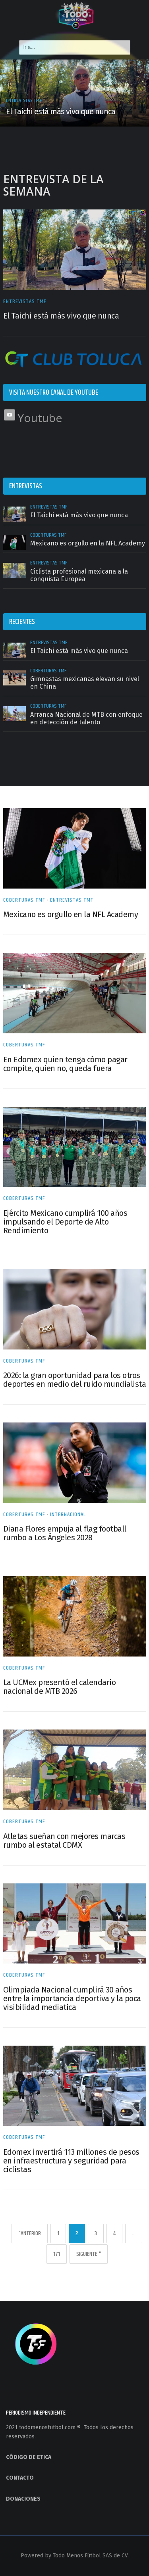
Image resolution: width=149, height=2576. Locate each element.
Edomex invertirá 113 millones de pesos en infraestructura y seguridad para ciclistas (71, 2160)
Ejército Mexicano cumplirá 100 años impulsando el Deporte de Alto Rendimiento (65, 1221)
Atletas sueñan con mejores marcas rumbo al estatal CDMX (64, 1840)
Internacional (68, 1514)
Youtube (33, 417)
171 (56, 2254)
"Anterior (29, 2233)
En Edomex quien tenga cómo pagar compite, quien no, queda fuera (65, 1064)
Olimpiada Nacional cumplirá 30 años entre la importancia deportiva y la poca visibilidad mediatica (72, 1998)
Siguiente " (88, 2254)
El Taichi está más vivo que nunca (61, 316)
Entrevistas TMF (24, 301)
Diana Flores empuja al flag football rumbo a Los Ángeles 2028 (64, 1533)
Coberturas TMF (24, 900)
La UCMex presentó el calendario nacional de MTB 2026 (59, 1687)
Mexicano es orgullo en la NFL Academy (70, 914)
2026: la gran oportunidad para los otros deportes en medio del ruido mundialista (74, 1380)
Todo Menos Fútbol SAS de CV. (91, 2555)
